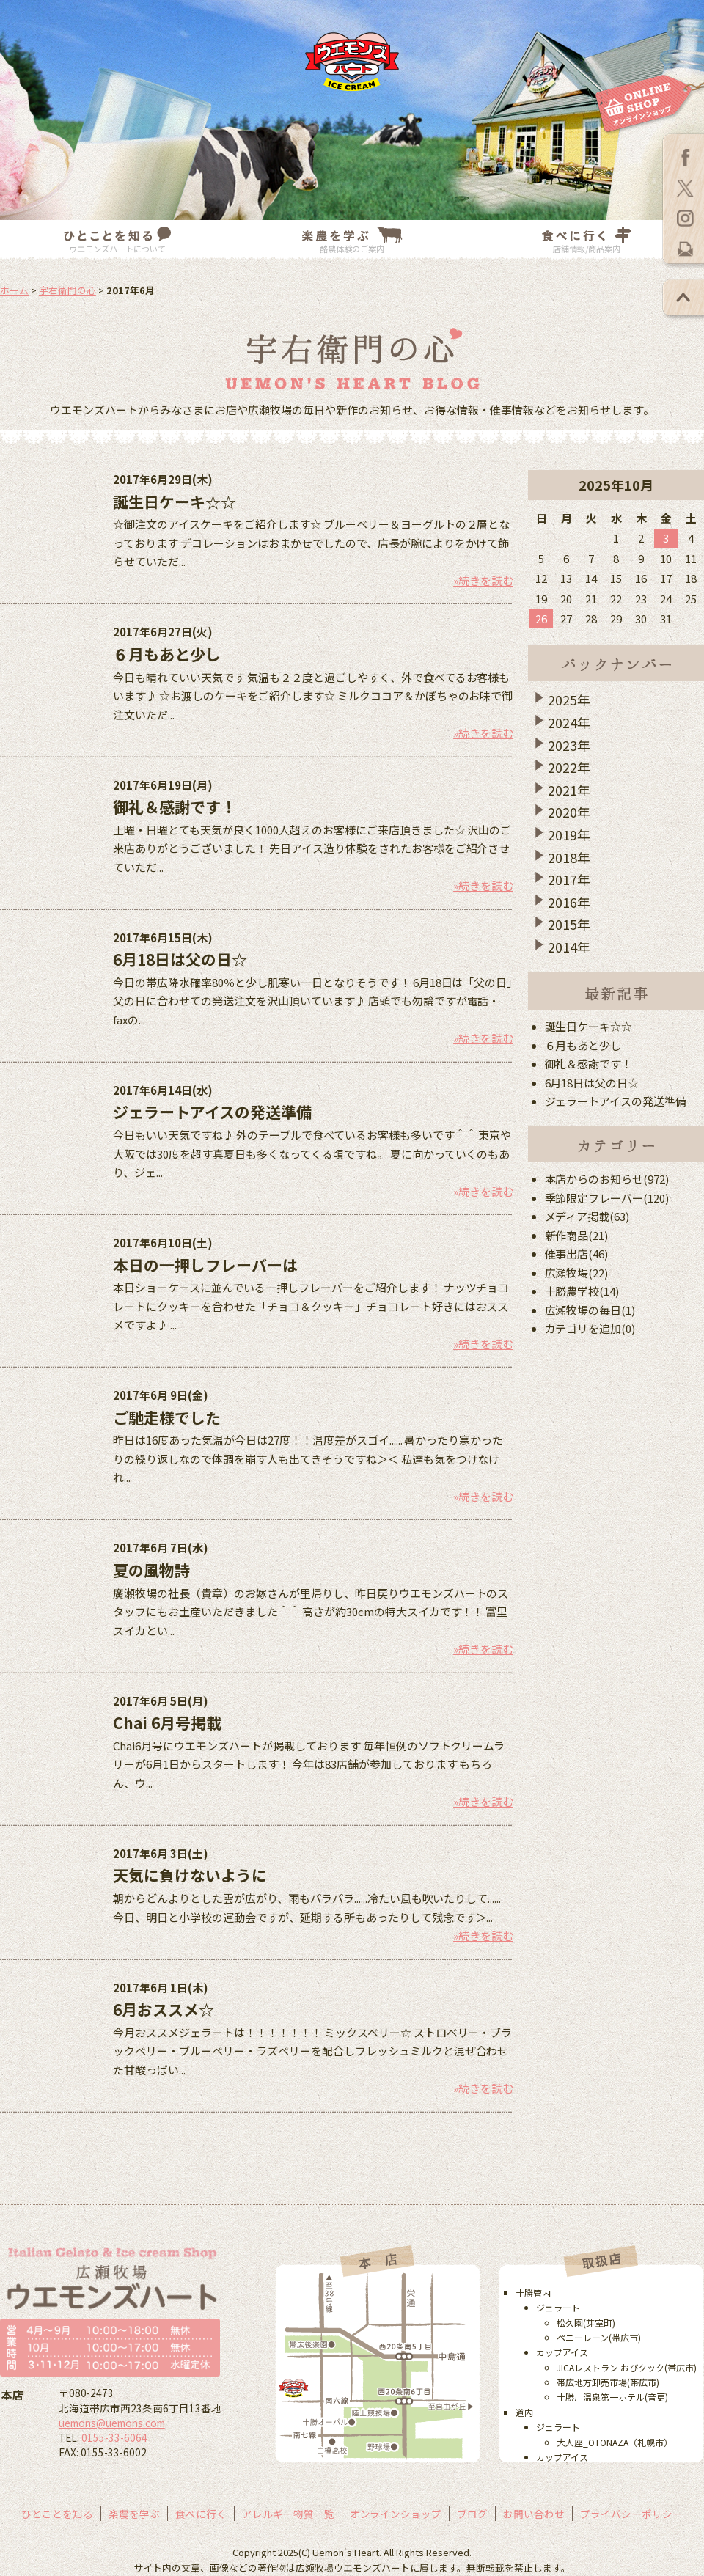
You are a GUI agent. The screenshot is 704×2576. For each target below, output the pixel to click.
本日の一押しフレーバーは (205, 1265)
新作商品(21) (577, 1235)
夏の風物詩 (151, 1570)
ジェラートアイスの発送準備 (212, 1112)
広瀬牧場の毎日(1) (590, 1310)
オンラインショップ (396, 2513)
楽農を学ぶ (134, 2513)
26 (541, 618)
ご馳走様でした (167, 1417)
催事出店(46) (577, 1253)
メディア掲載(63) (587, 1216)
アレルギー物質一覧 (288, 2513)
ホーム (14, 290)
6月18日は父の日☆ (180, 959)
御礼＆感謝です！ (174, 807)
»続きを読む (483, 580)
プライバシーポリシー (631, 2513)
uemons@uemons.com (112, 2422)
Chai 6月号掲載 (167, 1722)
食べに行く (201, 2513)
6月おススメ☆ (163, 2009)
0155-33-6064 (114, 2437)
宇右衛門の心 (67, 290)
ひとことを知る (57, 2513)
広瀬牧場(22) (577, 1272)
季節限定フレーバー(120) (607, 1198)
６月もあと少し (167, 654)
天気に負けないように (190, 1875)
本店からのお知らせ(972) (607, 1178)
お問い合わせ (534, 2513)
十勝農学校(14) (582, 1291)
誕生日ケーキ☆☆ (174, 502)
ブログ (472, 2513)
